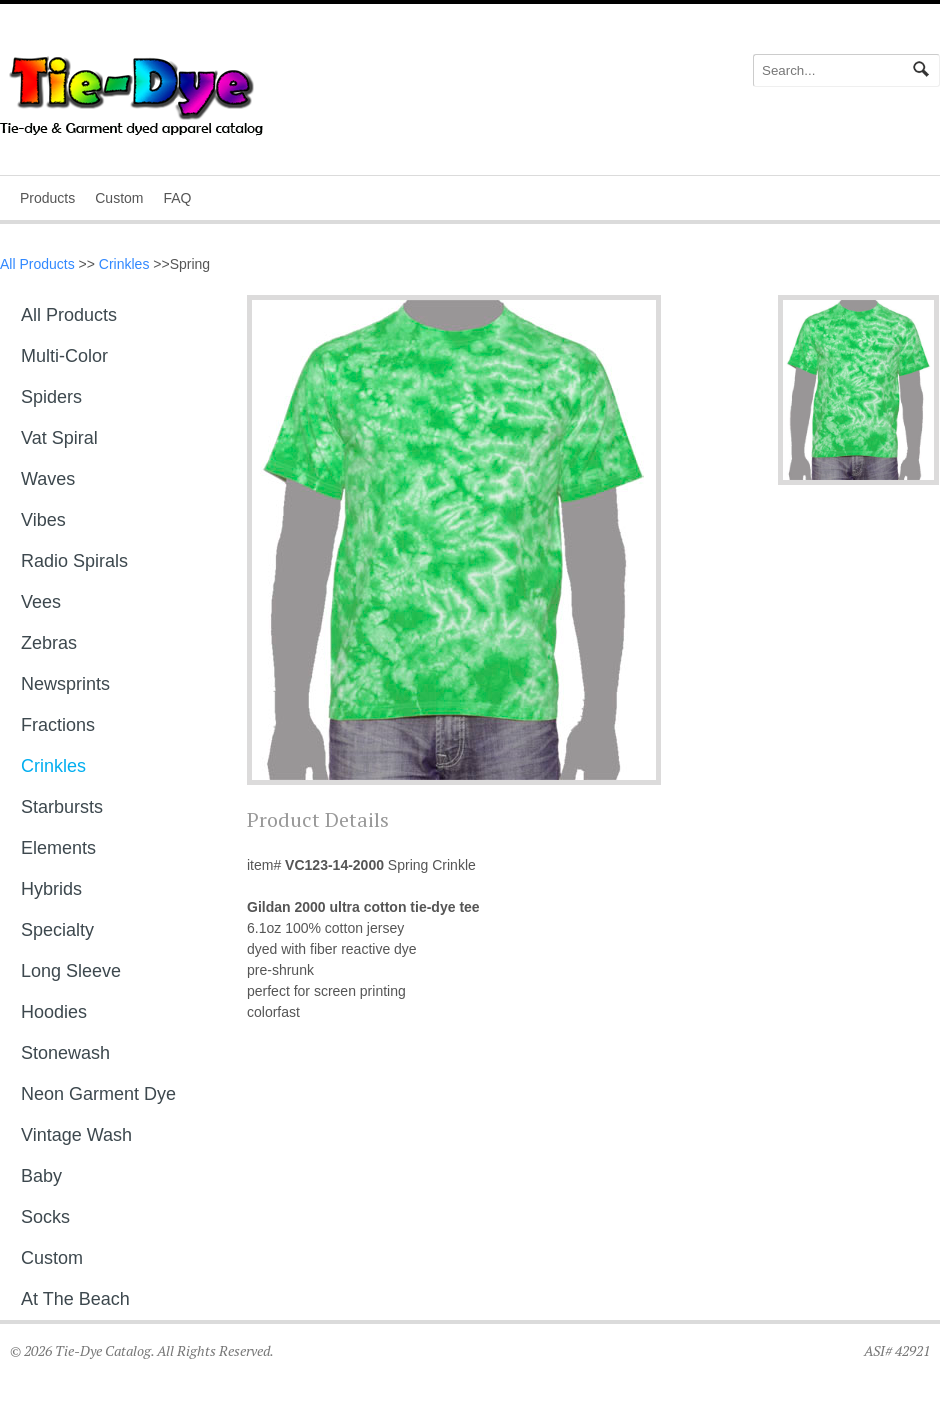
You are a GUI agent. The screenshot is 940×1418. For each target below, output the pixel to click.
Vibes (43, 520)
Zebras (49, 643)
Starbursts (62, 807)
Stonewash (65, 1053)
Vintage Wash (76, 1135)
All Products (37, 264)
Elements (58, 848)
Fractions (58, 725)
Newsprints (65, 684)
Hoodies (54, 1012)
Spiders (51, 397)
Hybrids (51, 889)
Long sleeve (71, 971)
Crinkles (124, 264)
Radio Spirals (74, 561)
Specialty (57, 930)
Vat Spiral (59, 438)
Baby (41, 1176)
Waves (48, 479)
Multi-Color (64, 356)
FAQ (177, 198)
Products (47, 198)
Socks (45, 1217)
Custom (119, 198)
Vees (41, 602)
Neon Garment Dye (98, 1094)
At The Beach (75, 1299)
